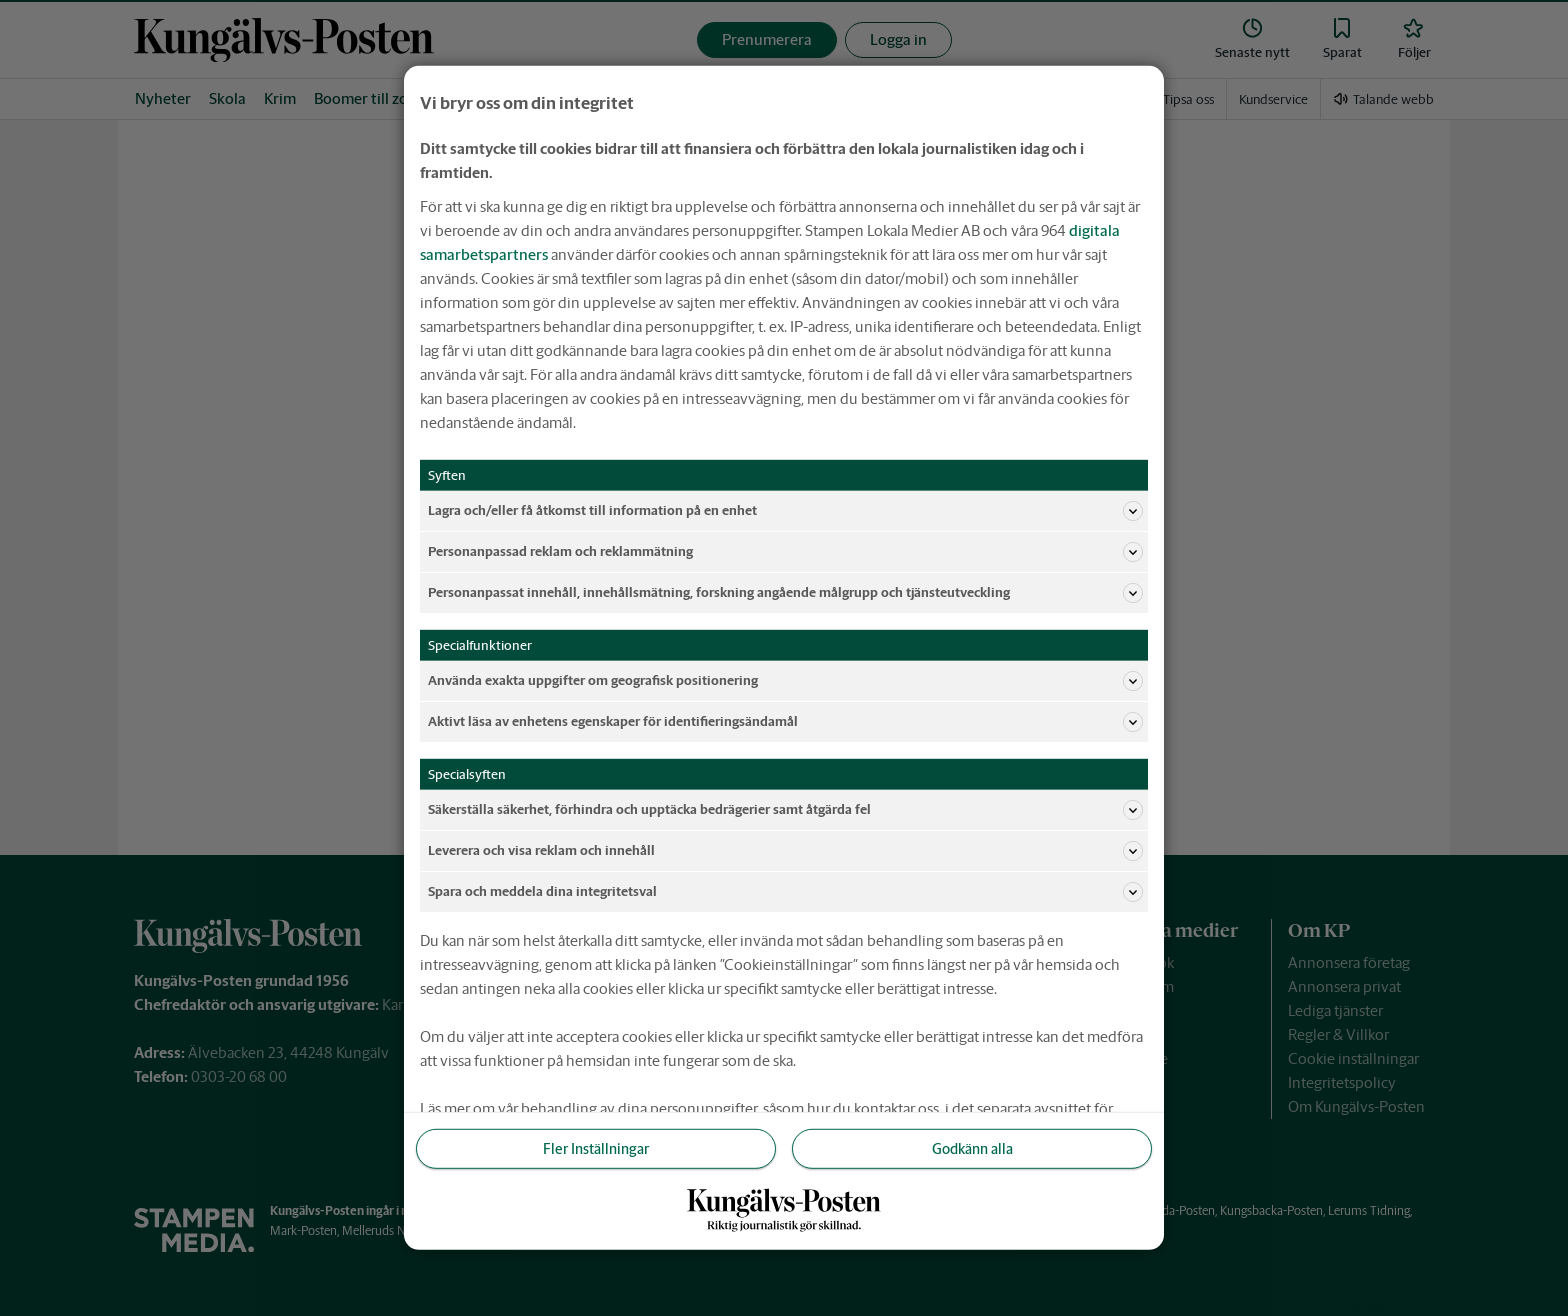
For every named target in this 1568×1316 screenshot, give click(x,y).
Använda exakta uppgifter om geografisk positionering (785, 681)
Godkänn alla (972, 1149)
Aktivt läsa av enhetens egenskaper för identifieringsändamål (785, 722)
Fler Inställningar (596, 1149)
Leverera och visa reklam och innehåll (785, 851)
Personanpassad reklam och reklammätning (785, 552)
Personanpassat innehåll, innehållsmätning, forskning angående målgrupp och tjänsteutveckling (785, 593)
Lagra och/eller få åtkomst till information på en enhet (785, 511)
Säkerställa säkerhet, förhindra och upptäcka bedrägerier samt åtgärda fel (785, 810)
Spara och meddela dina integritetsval (785, 892)
